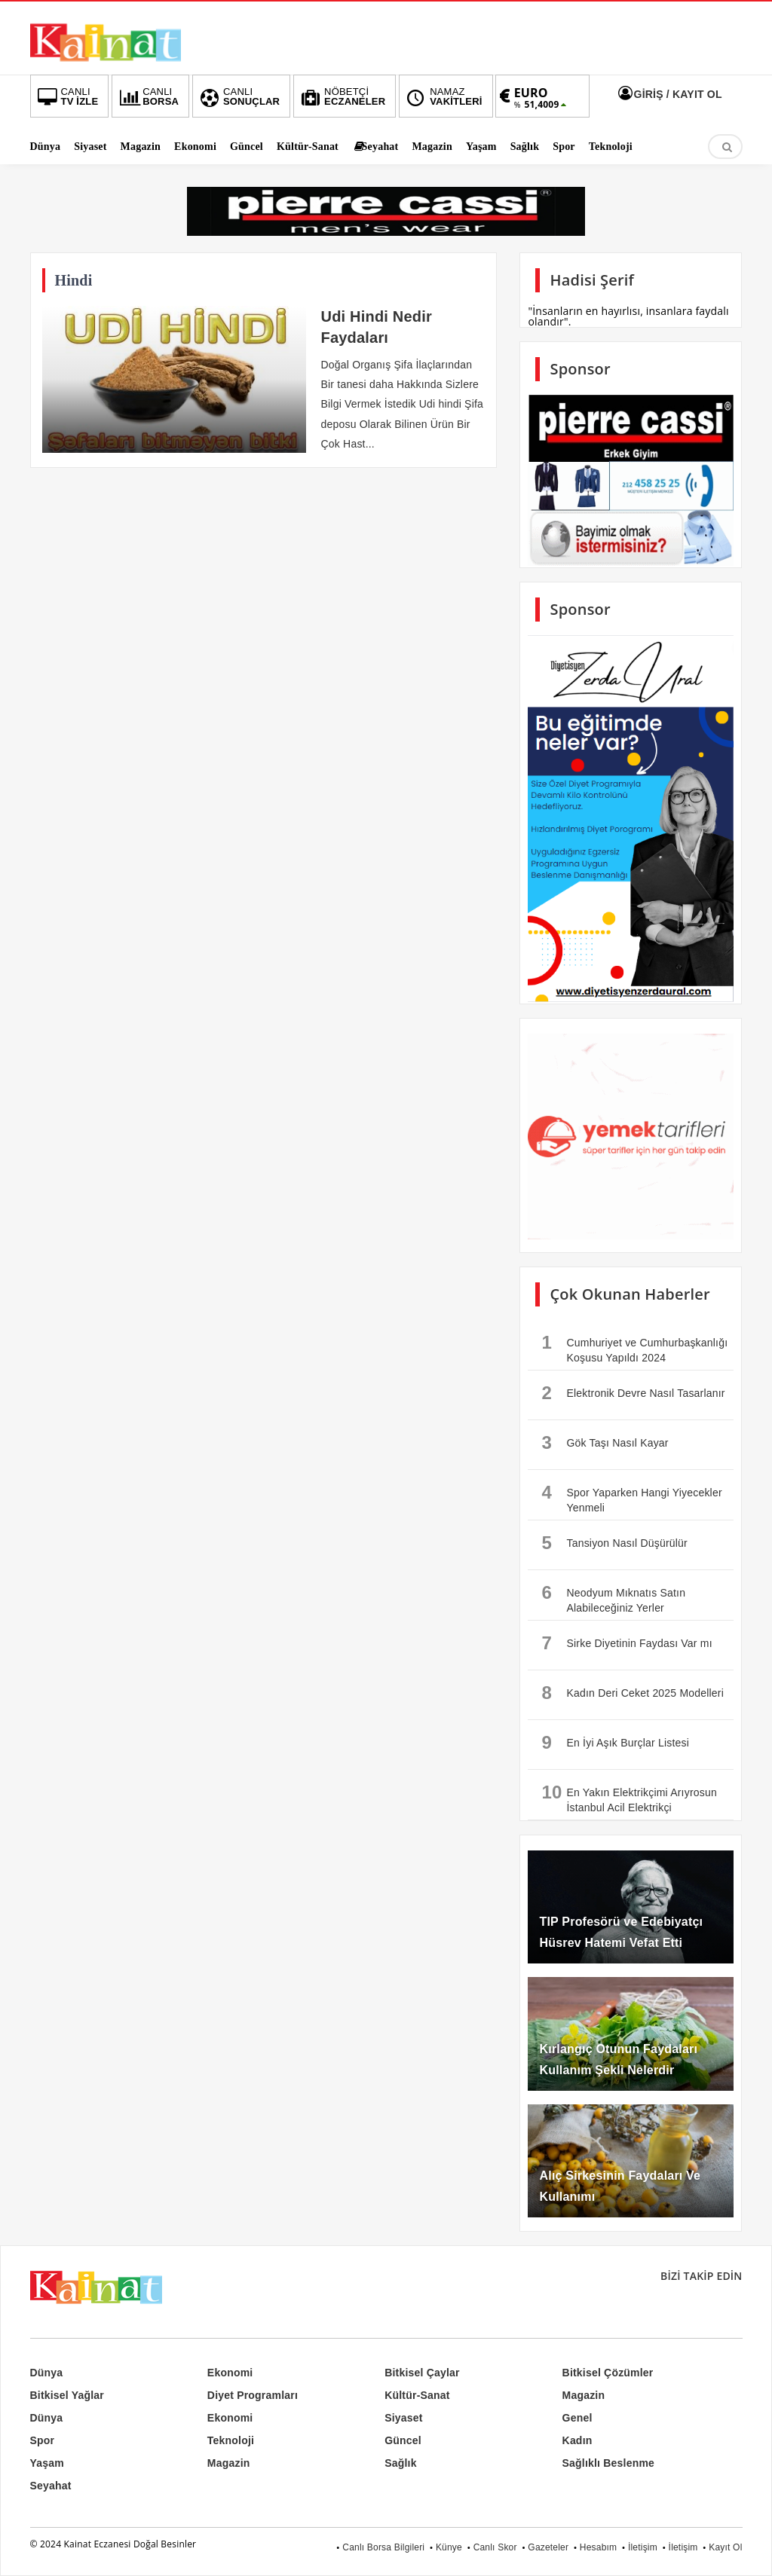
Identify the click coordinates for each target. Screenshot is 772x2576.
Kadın (577, 2440)
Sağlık (400, 2463)
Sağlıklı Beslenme (608, 2463)
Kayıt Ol (725, 2547)
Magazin (583, 2395)
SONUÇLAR (238, 96)
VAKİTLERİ (442, 96)
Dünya (46, 2373)
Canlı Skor (495, 2547)
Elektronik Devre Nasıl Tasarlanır (633, 1393)
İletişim (642, 2547)
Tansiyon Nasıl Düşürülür (614, 1542)
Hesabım (598, 2547)
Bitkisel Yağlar (67, 2395)
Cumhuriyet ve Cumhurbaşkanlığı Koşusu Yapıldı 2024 (634, 1348)
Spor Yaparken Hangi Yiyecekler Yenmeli (631, 1498)
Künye (449, 2547)
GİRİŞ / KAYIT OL (668, 94)
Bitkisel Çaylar (422, 2373)
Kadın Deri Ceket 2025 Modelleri (632, 1692)
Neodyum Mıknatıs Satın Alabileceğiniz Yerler (613, 1598)
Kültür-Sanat (416, 2395)
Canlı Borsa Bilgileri (383, 2547)
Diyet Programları (252, 2395)
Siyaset (403, 2418)
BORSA (147, 96)
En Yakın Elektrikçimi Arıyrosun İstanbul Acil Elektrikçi (628, 1798)
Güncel (402, 2440)
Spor (42, 2440)
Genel (577, 2418)
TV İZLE (67, 96)
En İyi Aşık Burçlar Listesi (615, 1742)
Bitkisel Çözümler (608, 2373)
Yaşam (47, 2463)
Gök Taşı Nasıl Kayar (604, 1442)
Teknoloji (230, 2440)
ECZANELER (341, 96)
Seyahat (51, 2486)
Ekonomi (230, 2373)
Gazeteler (548, 2547)
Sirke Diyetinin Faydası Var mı (626, 1643)
